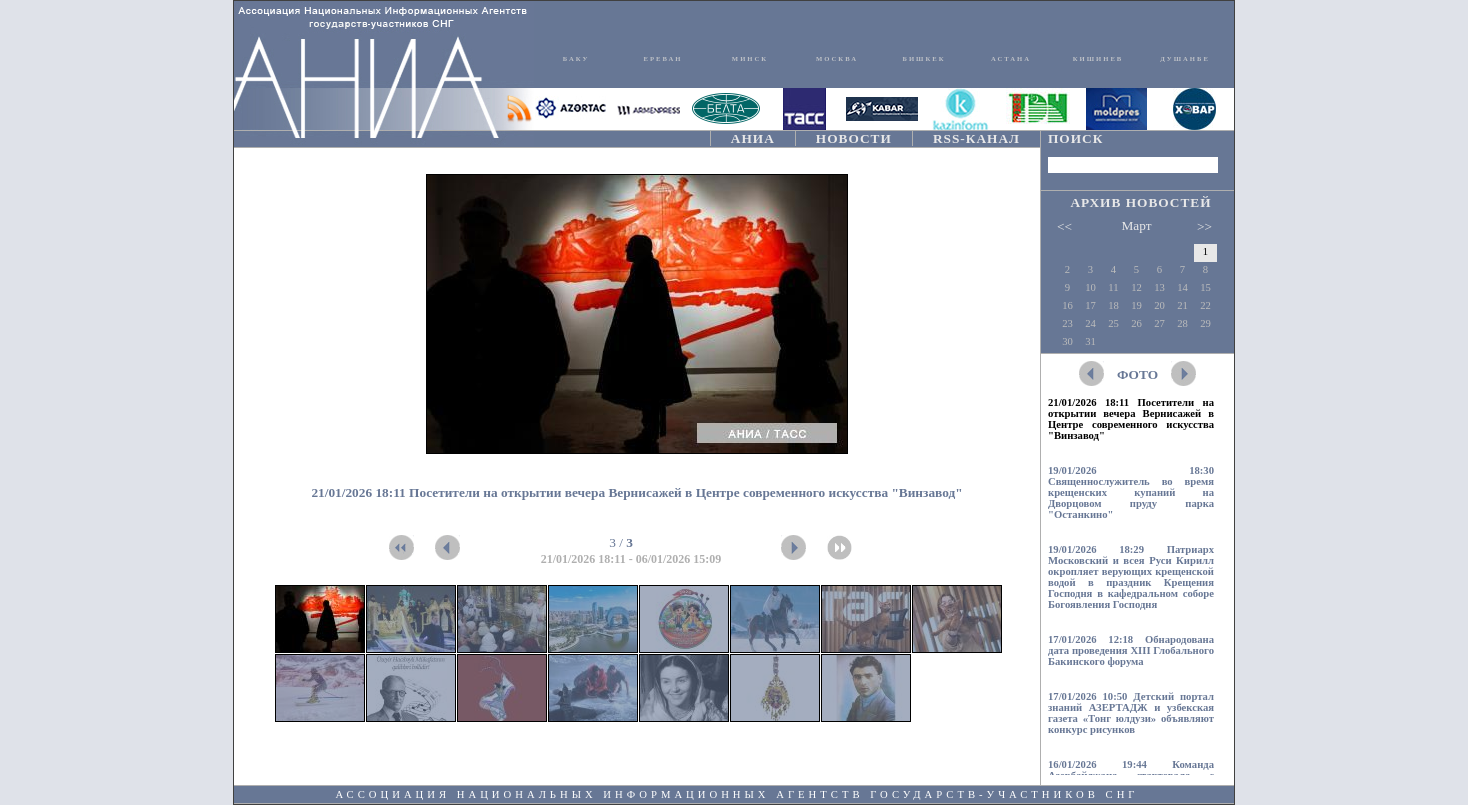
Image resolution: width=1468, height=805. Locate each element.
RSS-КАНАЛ (976, 138)
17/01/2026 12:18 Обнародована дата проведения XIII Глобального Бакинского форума (1131, 650)
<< (1064, 226)
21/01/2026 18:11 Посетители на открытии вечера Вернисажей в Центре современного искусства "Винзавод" (1131, 419)
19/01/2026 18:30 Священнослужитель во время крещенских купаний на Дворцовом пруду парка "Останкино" (1131, 492)
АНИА (753, 138)
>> (1204, 226)
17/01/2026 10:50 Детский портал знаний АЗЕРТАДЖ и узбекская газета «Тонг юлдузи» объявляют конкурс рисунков (1131, 713)
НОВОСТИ (854, 138)
